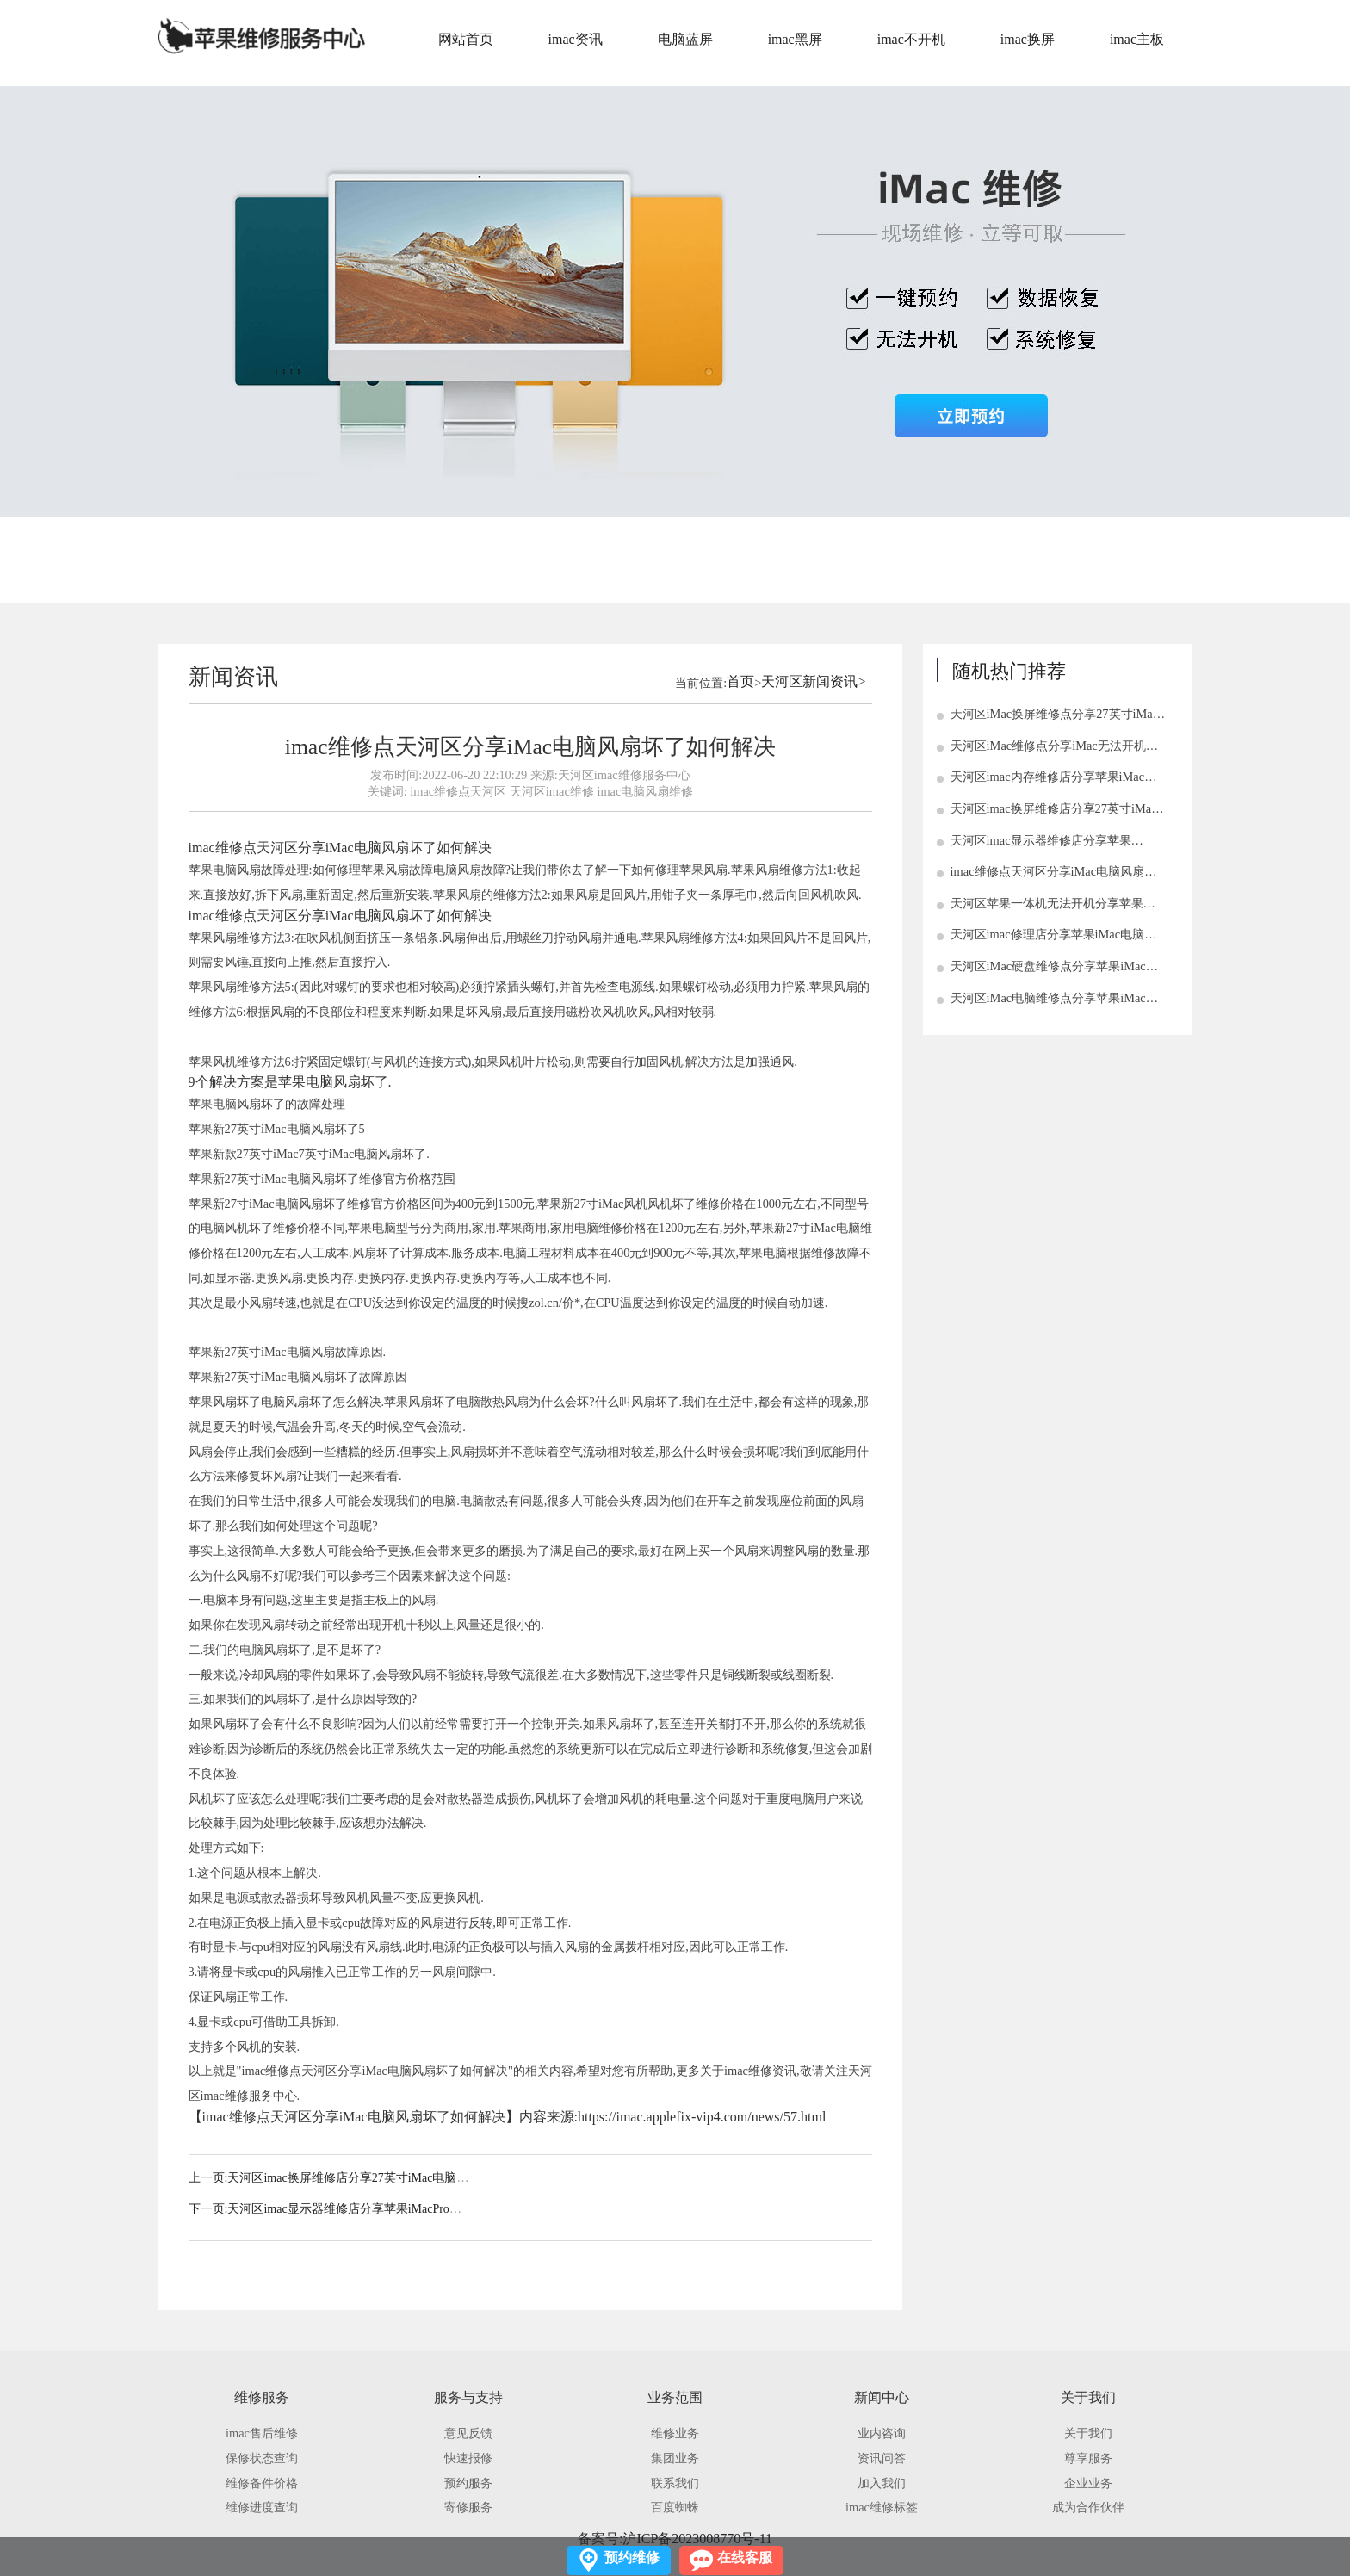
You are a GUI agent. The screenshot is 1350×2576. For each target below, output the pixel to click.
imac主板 (1137, 39)
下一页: (208, 2208)
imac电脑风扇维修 (645, 791)
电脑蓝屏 (685, 39)
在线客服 (744, 2557)
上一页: (208, 2177)
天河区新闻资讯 (809, 681)
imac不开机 (911, 39)
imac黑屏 (795, 39)
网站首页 (465, 39)
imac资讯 (575, 39)
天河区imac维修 (552, 791)
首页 (740, 681)
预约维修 (632, 2557)
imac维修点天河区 (458, 791)
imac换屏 (1027, 39)
